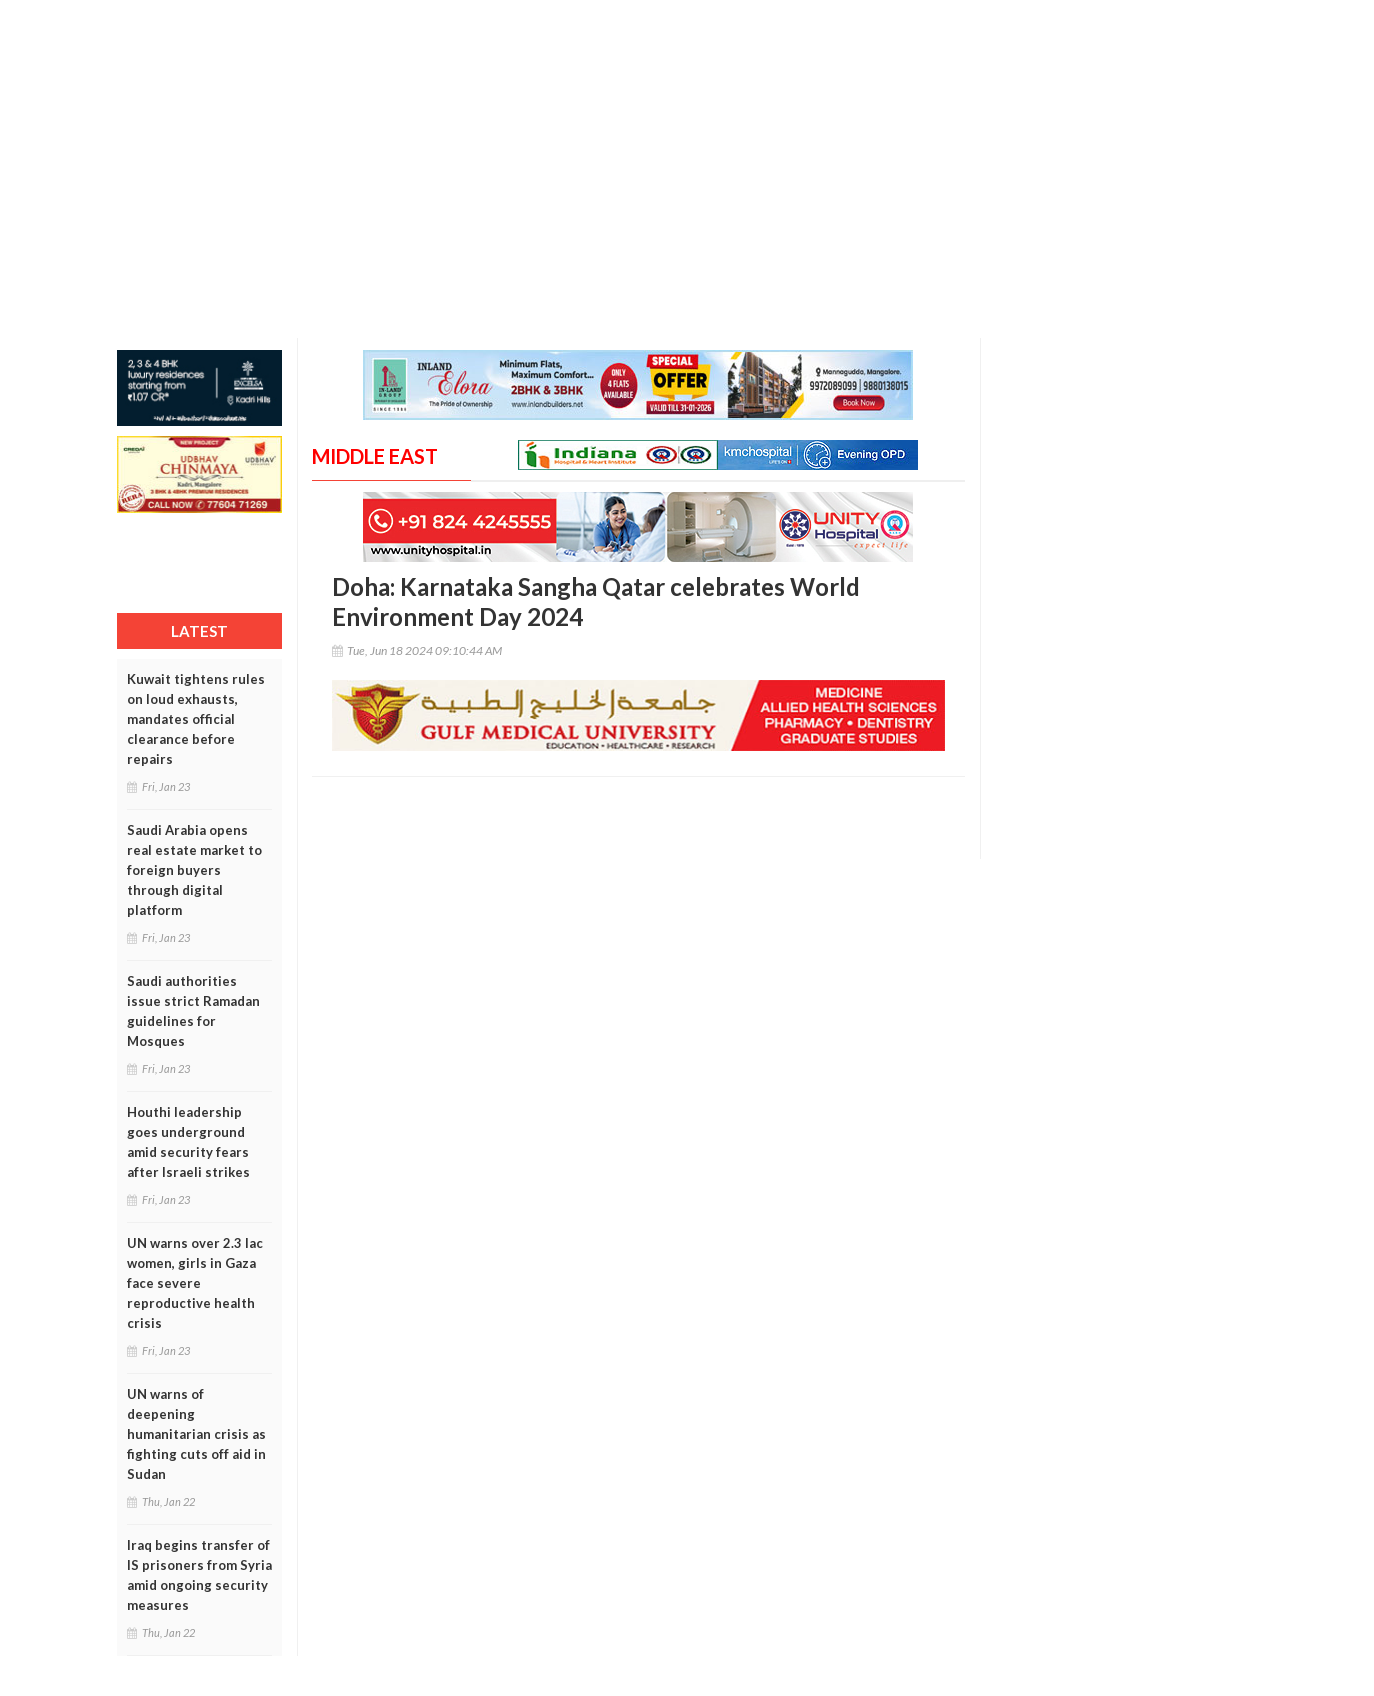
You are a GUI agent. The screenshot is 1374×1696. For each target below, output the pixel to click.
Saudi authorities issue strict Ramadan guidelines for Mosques (193, 1011)
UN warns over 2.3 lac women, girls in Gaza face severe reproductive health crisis (195, 1283)
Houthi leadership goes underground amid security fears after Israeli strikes (188, 1142)
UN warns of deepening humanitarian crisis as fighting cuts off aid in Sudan (196, 1434)
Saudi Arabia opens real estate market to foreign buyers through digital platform (194, 870)
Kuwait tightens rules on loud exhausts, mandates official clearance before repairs (196, 719)
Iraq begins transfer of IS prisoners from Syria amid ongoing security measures (199, 1575)
